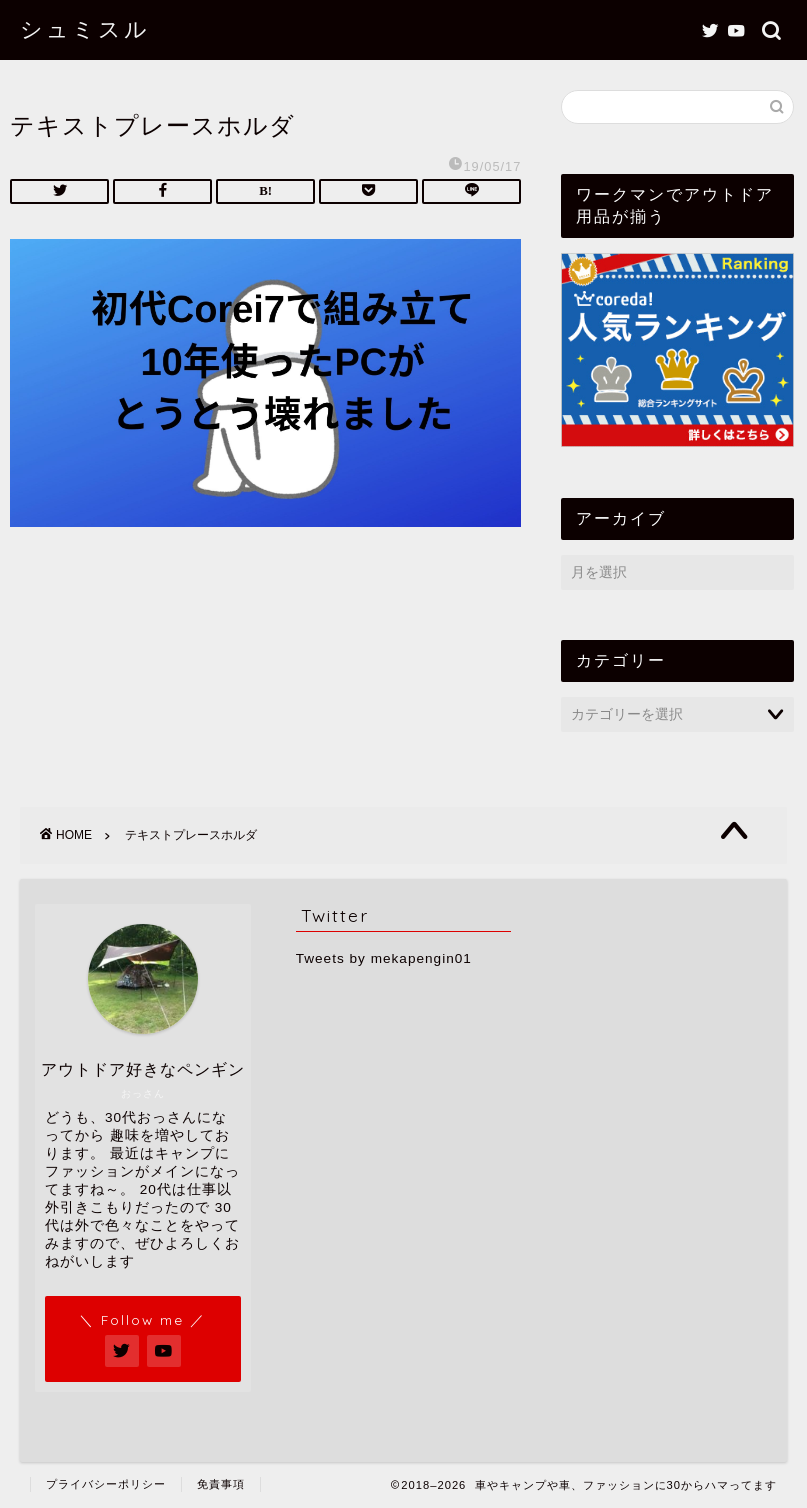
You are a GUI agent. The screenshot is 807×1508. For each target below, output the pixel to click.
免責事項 (221, 1484)
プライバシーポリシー (106, 1484)
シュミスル (85, 28)
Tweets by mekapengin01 (384, 958)
